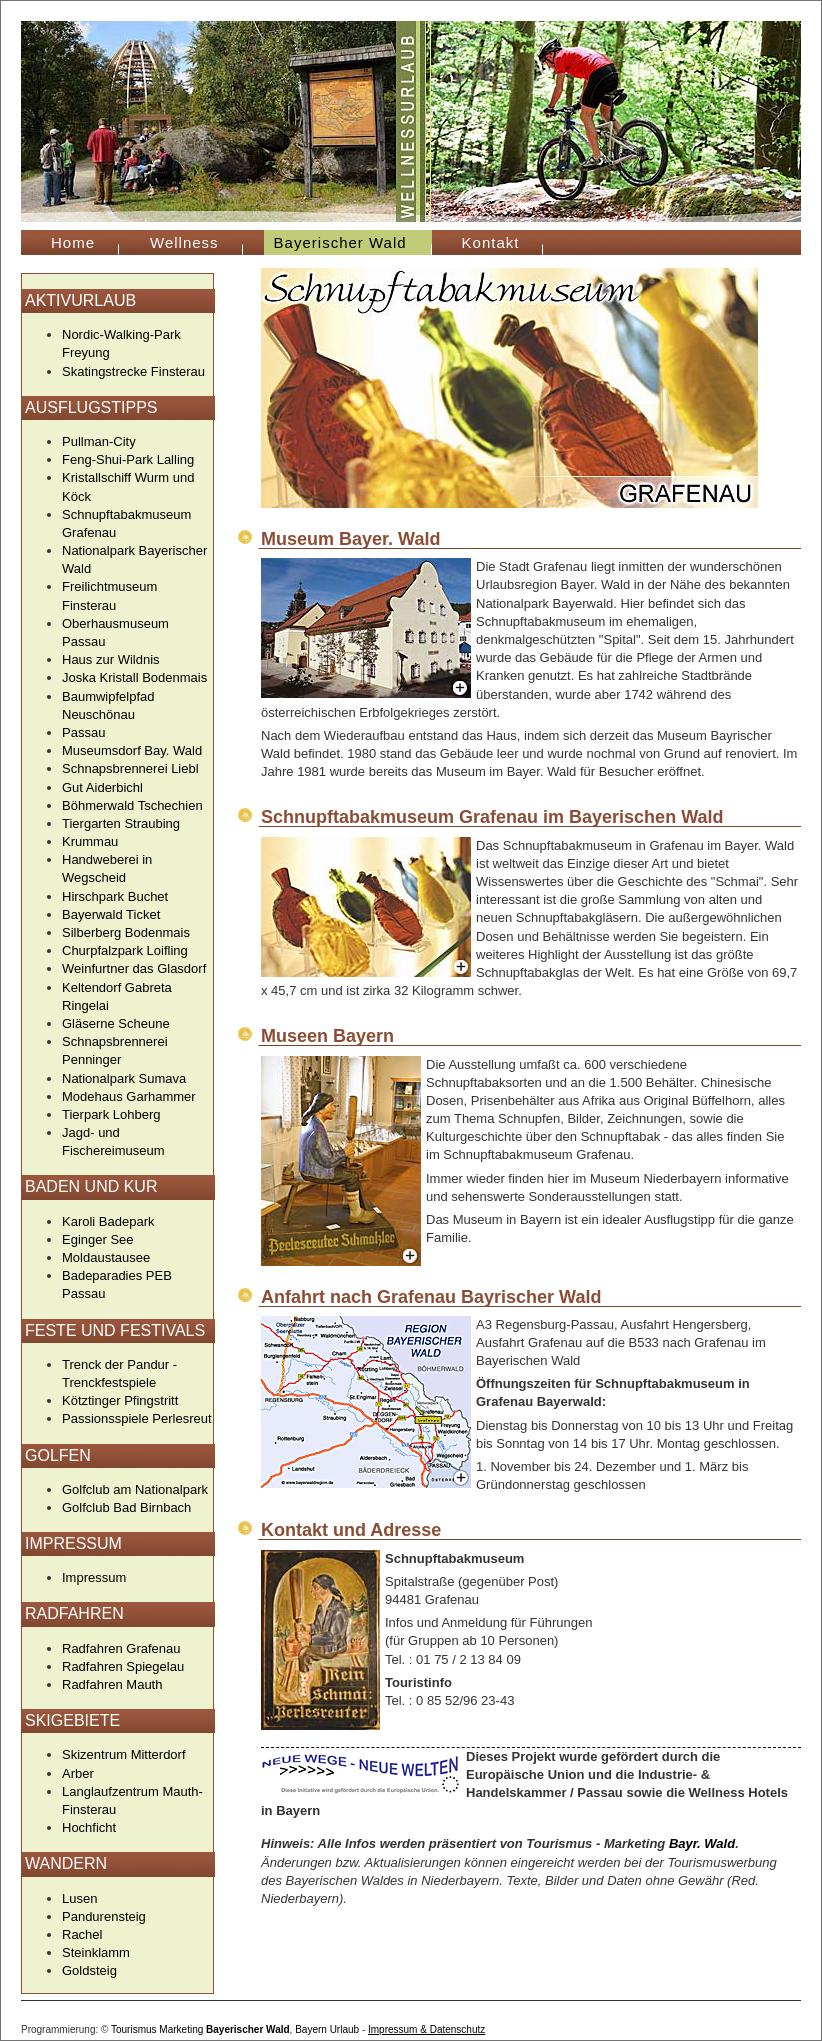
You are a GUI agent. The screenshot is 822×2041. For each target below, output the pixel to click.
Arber (78, 1773)
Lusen (79, 1898)
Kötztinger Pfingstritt (120, 1400)
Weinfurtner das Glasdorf (134, 968)
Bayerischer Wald (248, 2029)
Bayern (311, 2029)
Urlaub (344, 2029)
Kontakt (491, 242)
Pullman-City (99, 441)
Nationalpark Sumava (124, 1078)
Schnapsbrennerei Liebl (130, 768)
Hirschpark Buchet (115, 896)
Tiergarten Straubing (121, 823)
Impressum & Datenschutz (426, 2029)
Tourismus (134, 2029)
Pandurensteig (104, 1916)
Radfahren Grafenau (121, 1648)
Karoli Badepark (108, 1221)
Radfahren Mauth (112, 1684)
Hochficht (89, 1827)
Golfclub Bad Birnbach (126, 1507)
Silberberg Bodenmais (126, 932)
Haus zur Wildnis (111, 659)
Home (73, 242)
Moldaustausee (106, 1257)
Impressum (94, 1577)
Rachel (82, 1934)
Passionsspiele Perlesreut (137, 1418)
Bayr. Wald (702, 1843)
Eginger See (98, 1239)
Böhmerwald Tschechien (132, 805)
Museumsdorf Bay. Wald (132, 750)
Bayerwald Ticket (111, 914)
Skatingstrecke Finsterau (133, 371)
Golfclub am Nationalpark (135, 1489)
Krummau (90, 841)
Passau (83, 732)
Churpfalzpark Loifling (125, 950)
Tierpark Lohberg (111, 1114)
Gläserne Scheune (116, 1023)
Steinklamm (96, 1952)
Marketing (181, 2029)
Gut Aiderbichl (102, 787)
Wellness (184, 242)
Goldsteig (89, 1970)
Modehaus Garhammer (129, 1096)
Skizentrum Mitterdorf (124, 1754)
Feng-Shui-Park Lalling (128, 459)
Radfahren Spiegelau (123, 1666)
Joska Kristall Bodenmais (134, 677)
